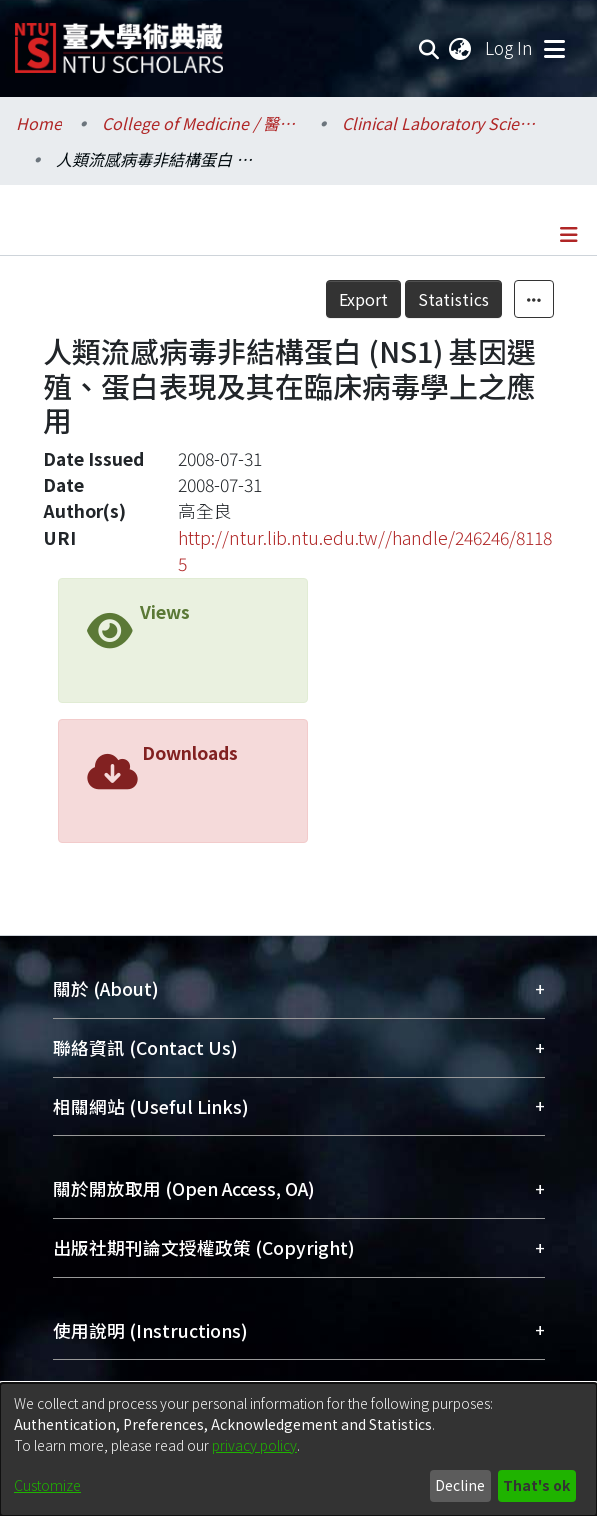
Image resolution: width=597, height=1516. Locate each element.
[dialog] (298, 1449)
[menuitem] (461, 48)
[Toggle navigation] (554, 48)
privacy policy (254, 1445)
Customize (47, 1485)
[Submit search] (429, 48)
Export (363, 299)
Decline (460, 1485)
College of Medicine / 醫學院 (202, 123)
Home (39, 123)
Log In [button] (510, 47)
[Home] (119, 40)
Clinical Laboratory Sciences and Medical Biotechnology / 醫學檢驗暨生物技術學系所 (442, 123)
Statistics (453, 299)
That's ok (536, 1485)
